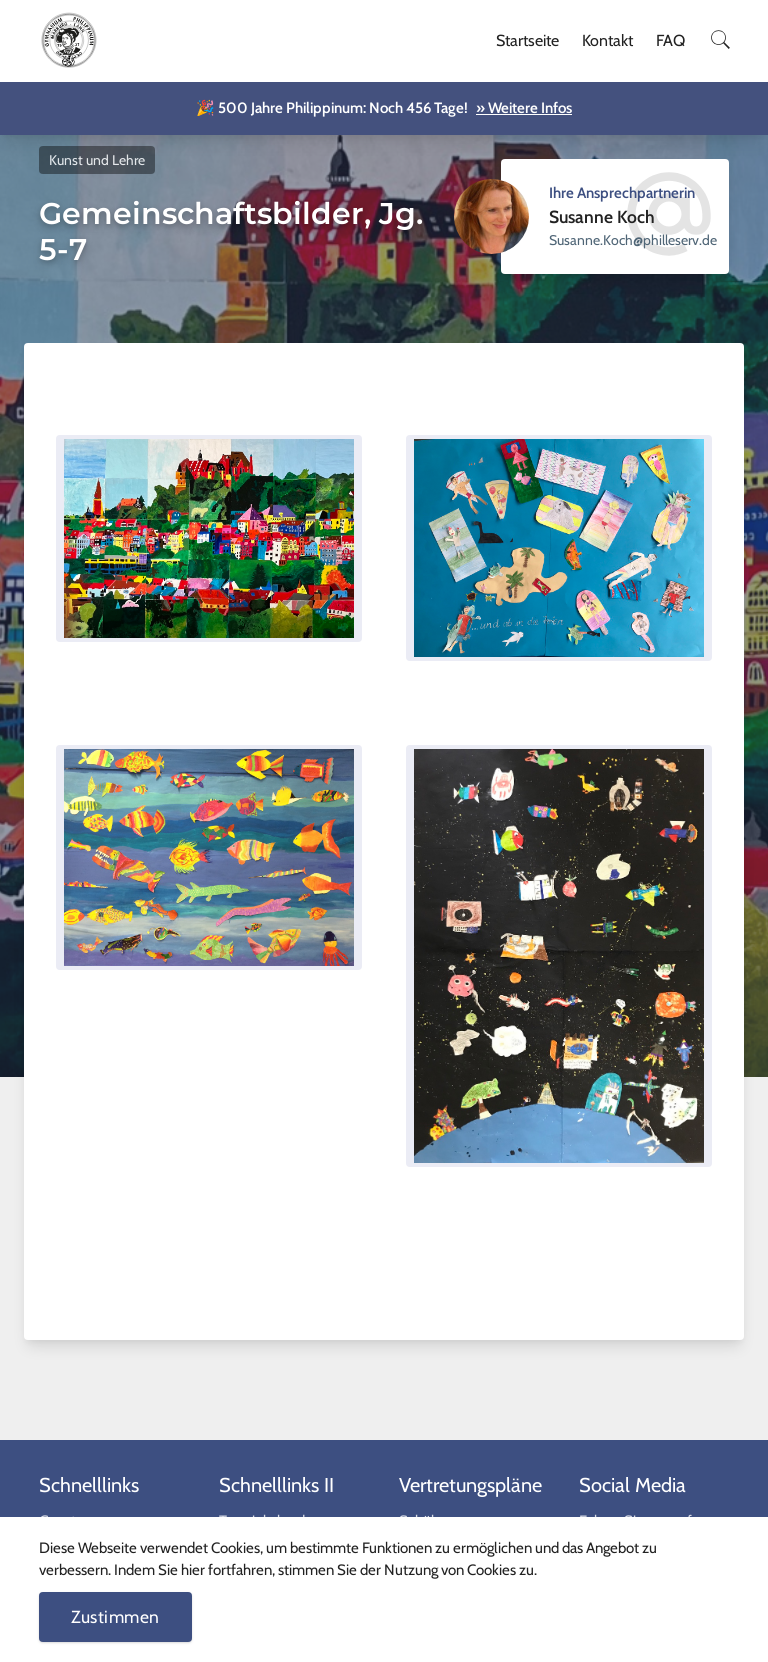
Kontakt (607, 40)
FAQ (670, 40)
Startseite (527, 40)
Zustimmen (115, 1616)
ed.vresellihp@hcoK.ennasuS (633, 240)
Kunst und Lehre (97, 160)
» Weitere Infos (524, 108)
